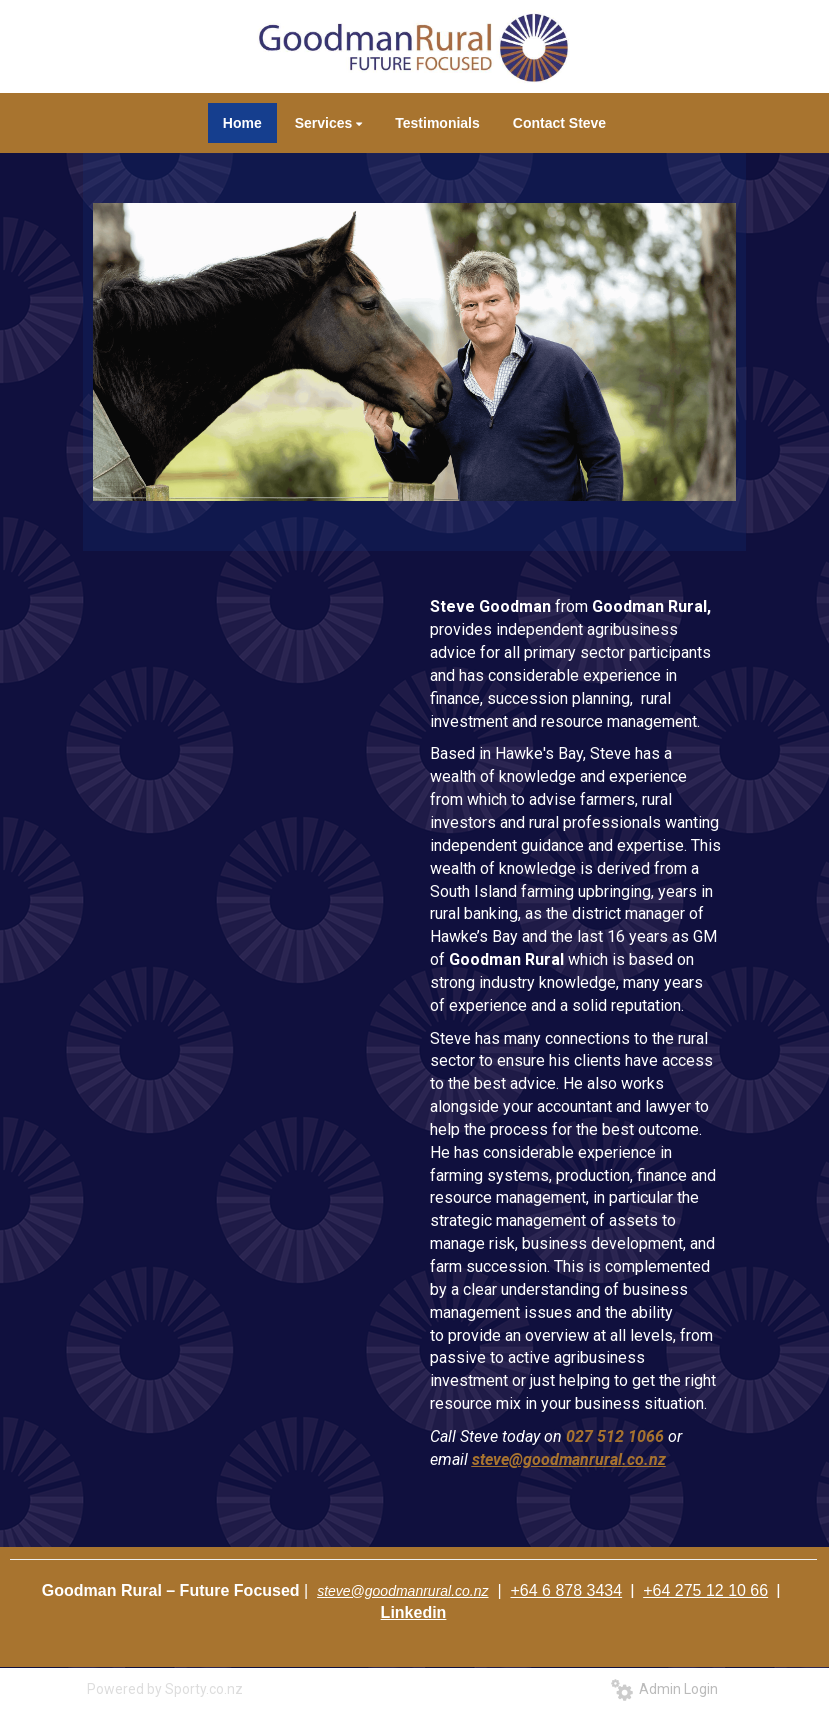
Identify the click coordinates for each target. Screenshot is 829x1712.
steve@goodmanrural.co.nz (402, 1591)
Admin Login (664, 1689)
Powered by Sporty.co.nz (165, 1689)
